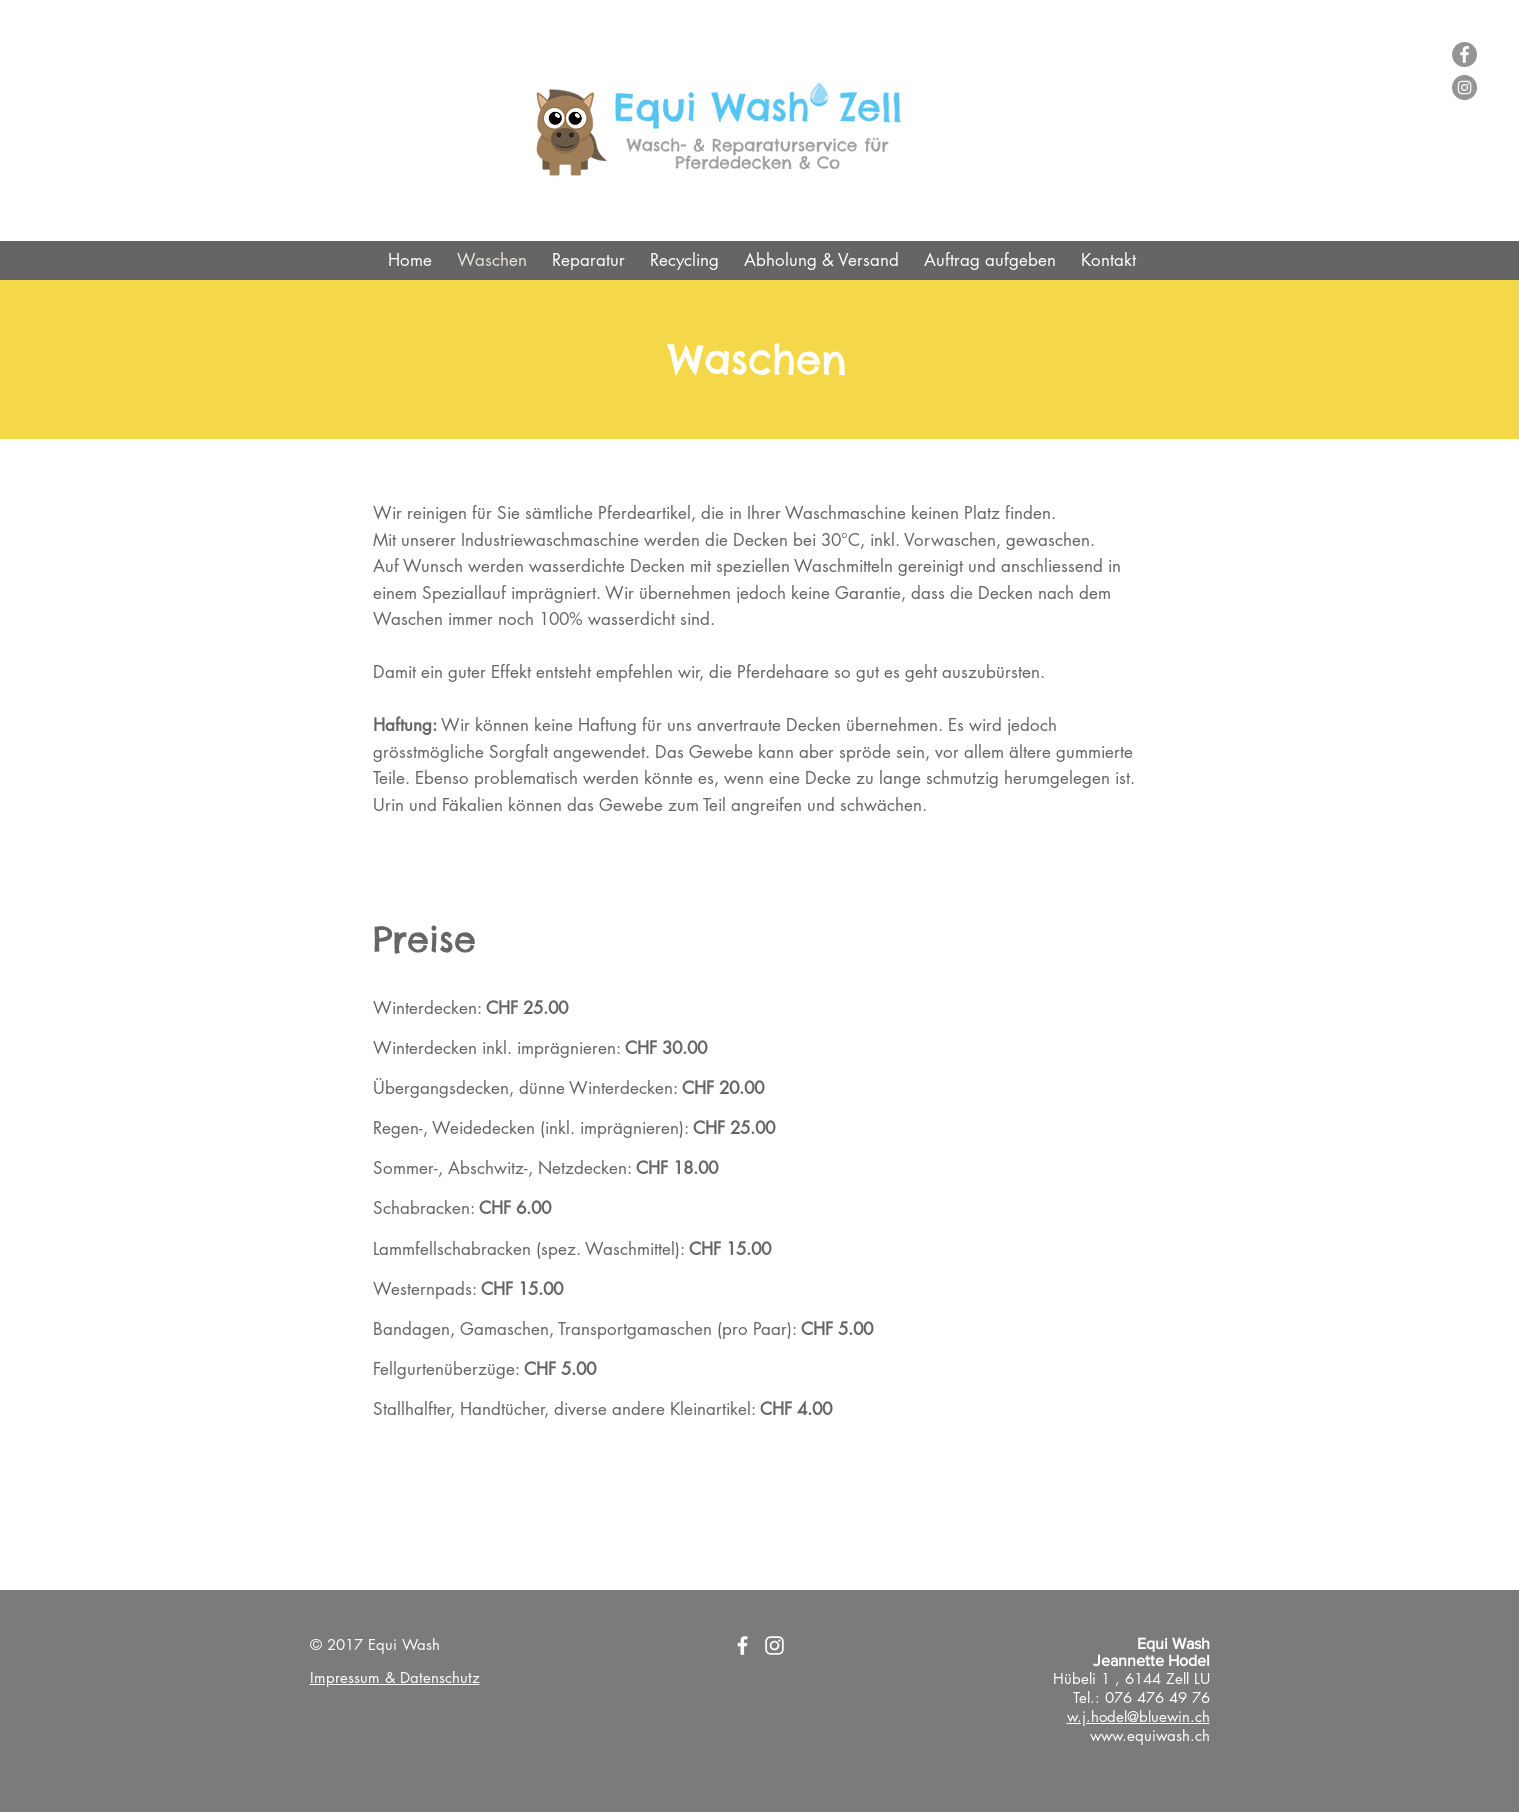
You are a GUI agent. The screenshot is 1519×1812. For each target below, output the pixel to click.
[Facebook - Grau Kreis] (1464, 54)
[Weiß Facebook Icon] (742, 1645)
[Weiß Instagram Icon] (774, 1645)
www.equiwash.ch (1150, 1735)
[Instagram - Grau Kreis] (1464, 87)
